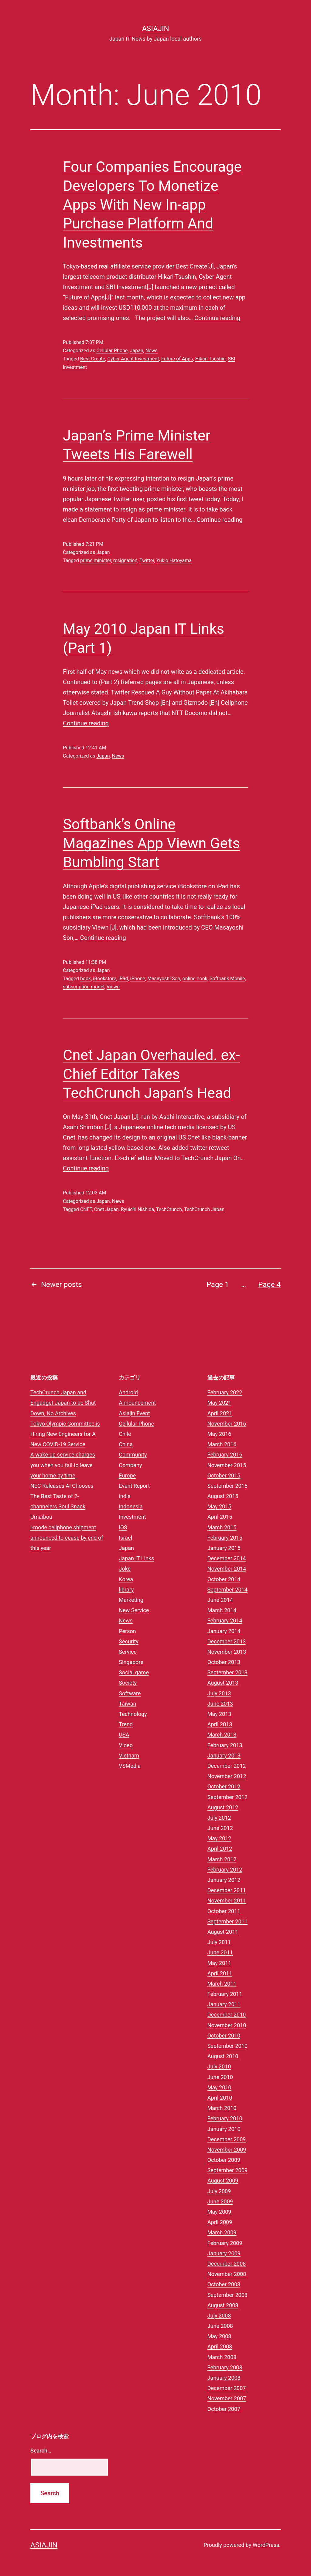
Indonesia (130, 1506)
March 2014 (222, 1610)
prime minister (95, 560)
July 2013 (219, 1693)
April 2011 (219, 1973)
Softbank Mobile (227, 978)
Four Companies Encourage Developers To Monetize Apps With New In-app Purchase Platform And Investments (152, 204)
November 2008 (226, 2274)
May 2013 (219, 1714)
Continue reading (217, 318)
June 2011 (220, 1952)
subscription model (83, 987)
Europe (127, 1475)
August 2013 (222, 1683)
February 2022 (224, 1392)
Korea (126, 1579)
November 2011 (226, 1900)
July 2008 (219, 2315)
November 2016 (226, 1423)
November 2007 (226, 2398)
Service (128, 1652)
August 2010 (222, 2056)
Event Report (134, 1486)
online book (195, 978)
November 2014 (226, 1568)
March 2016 (222, 1444)
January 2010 (224, 2129)
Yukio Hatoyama (174, 560)
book (85, 978)
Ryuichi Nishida (137, 1209)
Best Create (92, 359)
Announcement (137, 1402)
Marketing (131, 1600)
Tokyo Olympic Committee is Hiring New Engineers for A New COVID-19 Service (65, 1433)
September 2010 (227, 2046)
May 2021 (219, 1402)
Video (126, 1745)
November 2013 (226, 1652)
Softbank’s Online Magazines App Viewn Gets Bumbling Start (151, 843)
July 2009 (219, 2191)
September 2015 (227, 1486)
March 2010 (222, 2108)
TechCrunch (169, 1209)
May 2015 (219, 1506)
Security (128, 1641)
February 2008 (224, 2367)
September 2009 (227, 2170)
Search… (40, 2450)
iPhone (137, 978)
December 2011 (226, 1890)
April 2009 (219, 2222)
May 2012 (219, 1838)
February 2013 (224, 1745)
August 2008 (222, 2305)
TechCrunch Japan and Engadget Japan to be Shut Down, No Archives (63, 1402)
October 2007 (223, 2409)
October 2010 (223, 2035)
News (151, 350)
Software (130, 1693)
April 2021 (219, 1413)
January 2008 (224, 2378)
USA (124, 1734)
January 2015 (224, 1548)
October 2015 (223, 1475)
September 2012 (227, 1797)
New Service (134, 1610)
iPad (123, 978)
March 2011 (222, 1983)
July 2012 (219, 1818)
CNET (86, 1209)
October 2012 (223, 1786)
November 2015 (226, 1465)
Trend (126, 1724)
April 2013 (219, 1724)
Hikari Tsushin (210, 359)
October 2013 (223, 1662)
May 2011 (219, 1963)
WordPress (266, 2545)
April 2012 (219, 1848)
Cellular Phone (112, 350)
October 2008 (223, 2284)
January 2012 (224, 1880)
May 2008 (219, 2336)
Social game (134, 1672)
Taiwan (127, 1703)
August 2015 (222, 1496)
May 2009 (219, 2212)
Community (133, 1454)
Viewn (113, 987)
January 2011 (224, 2004)
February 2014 (224, 1620)
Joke (125, 1568)
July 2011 (219, 1942)
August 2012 (222, 1807)
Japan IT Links (136, 1558)
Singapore (131, 1662)
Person (127, 1631)
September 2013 (227, 1672)
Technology (133, 1714)
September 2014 (227, 1589)
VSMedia (130, 1766)
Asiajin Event (134, 1413)
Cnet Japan (106, 1209)
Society (128, 1683)
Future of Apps (177, 359)
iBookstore (104, 978)
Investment (132, 1517)
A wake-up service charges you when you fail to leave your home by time (62, 1464)
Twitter (146, 560)
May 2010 (219, 2087)
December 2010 (226, 2014)
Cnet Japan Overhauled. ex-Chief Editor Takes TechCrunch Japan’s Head (151, 1074)
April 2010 (219, 2098)
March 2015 (222, 1527)
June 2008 (220, 2326)
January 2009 (224, 2253)
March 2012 (222, 1859)
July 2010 (219, 2066)
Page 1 (218, 1284)
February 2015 (224, 1537)
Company (130, 1465)
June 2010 (220, 2077)
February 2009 (224, 2243)
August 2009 (222, 2180)
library (126, 1589)
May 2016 (219, 1434)
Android (128, 1392)
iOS (123, 1527)
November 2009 (226, 2149)
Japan (136, 350)
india (125, 1496)
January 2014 (224, 1631)
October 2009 (223, 2160)
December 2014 (226, 1558)
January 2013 (224, 1755)
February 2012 (224, 1869)
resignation (125, 560)
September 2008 (227, 2295)
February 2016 (224, 1454)
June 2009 (220, 2201)
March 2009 (222, 2232)
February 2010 (224, 2118)
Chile (125, 1434)
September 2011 (227, 1921)
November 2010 (226, 2025)
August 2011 (222, 1932)
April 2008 (219, 2346)
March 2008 (222, 2357)
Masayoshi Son (163, 978)
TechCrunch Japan (204, 1209)
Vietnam (129, 1755)
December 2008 (226, 2263)
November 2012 (226, 1776)
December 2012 (226, 1766)
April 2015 (219, 1517)
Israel (125, 1537)
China (126, 1444)
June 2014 (220, 1600)
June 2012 (220, 1828)
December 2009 (226, 2139)
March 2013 (222, 1734)
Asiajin (155, 28)
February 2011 (224, 1994)
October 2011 (223, 1911)
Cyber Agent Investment (133, 359)
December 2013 (226, 1641)
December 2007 (226, 2388)
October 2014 (223, 1579)
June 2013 (220, 1703)
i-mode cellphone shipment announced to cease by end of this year (66, 1537)
